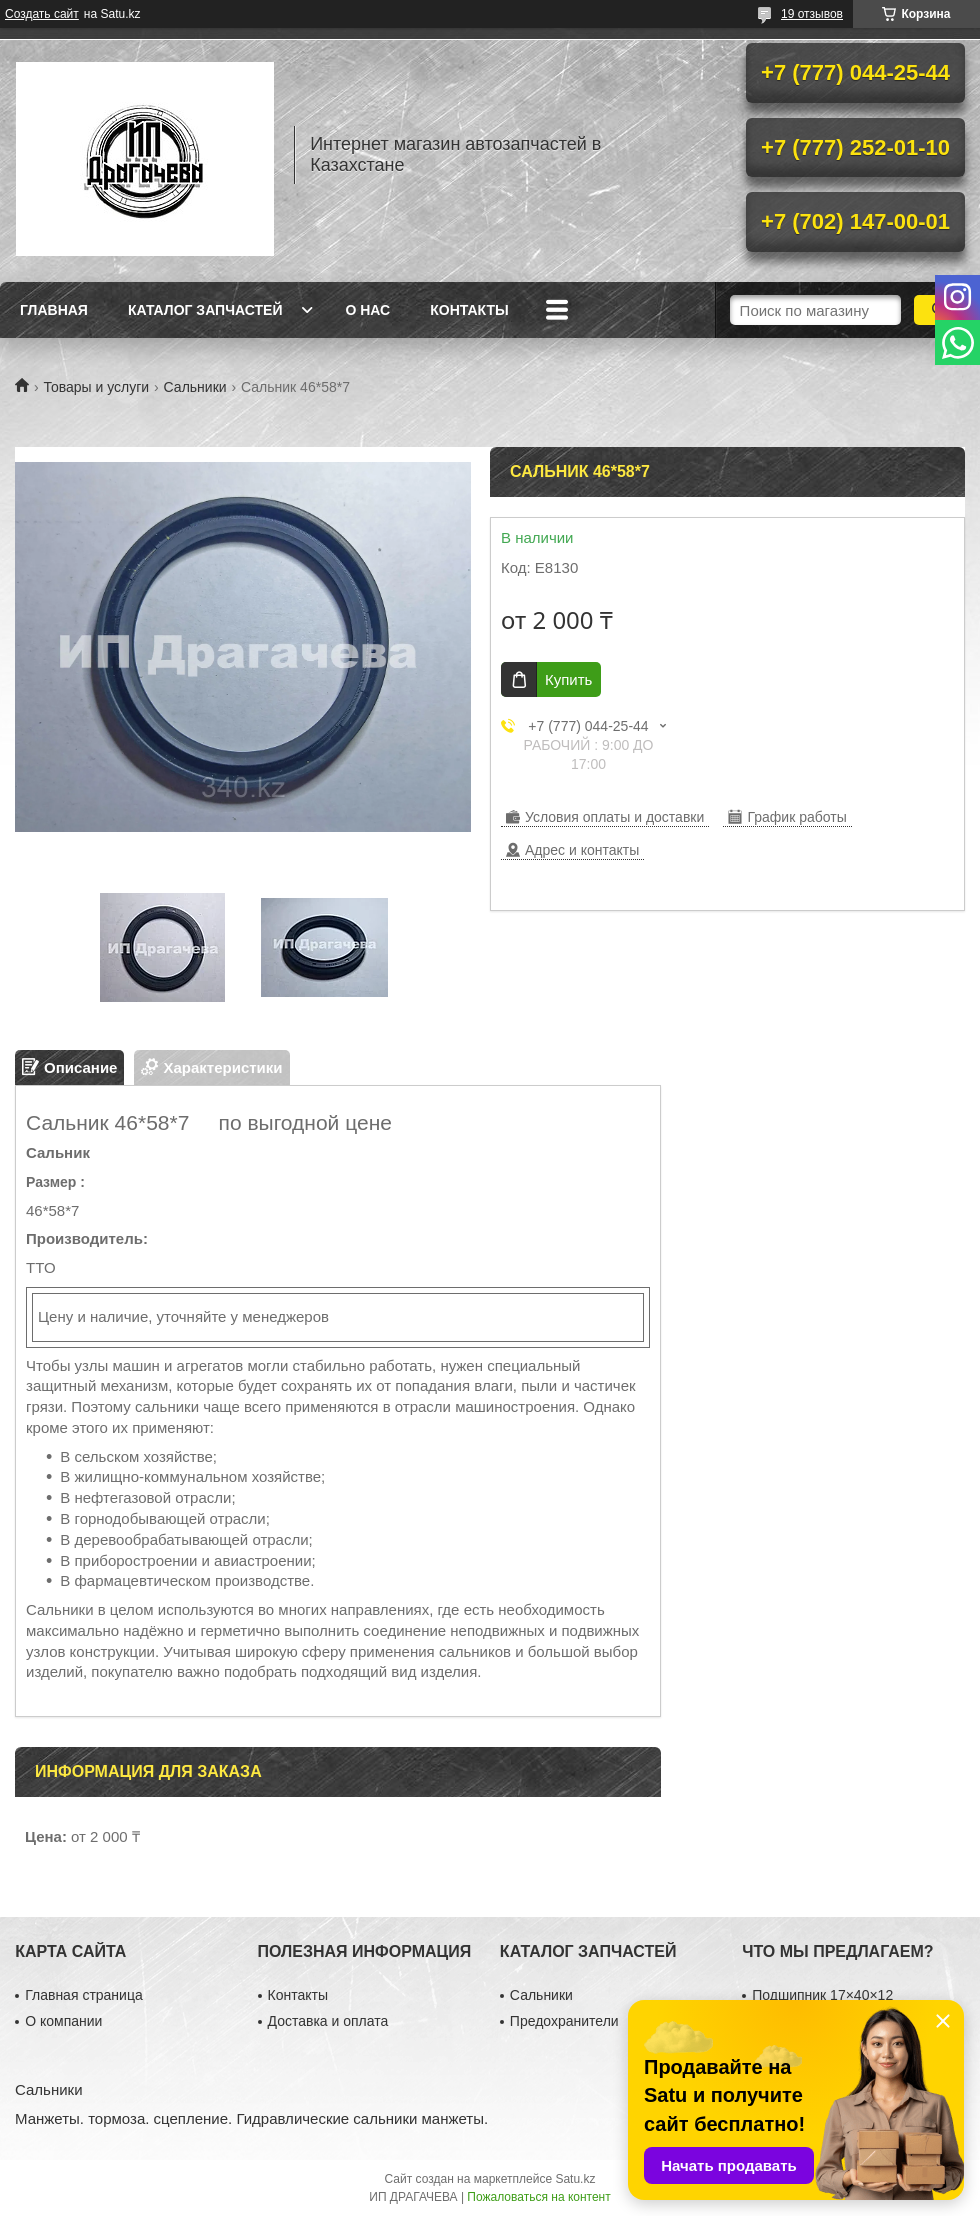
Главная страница (84, 1995)
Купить (568, 679)
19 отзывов (812, 14)
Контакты (469, 310)
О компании (63, 2021)
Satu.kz (575, 2179)
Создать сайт (42, 14)
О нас (367, 310)
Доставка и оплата (328, 2021)
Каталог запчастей (205, 310)
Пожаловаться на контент (538, 2197)
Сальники (195, 387)
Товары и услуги (96, 387)
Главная (54, 310)
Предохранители (564, 2021)
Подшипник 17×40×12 (822, 1995)
